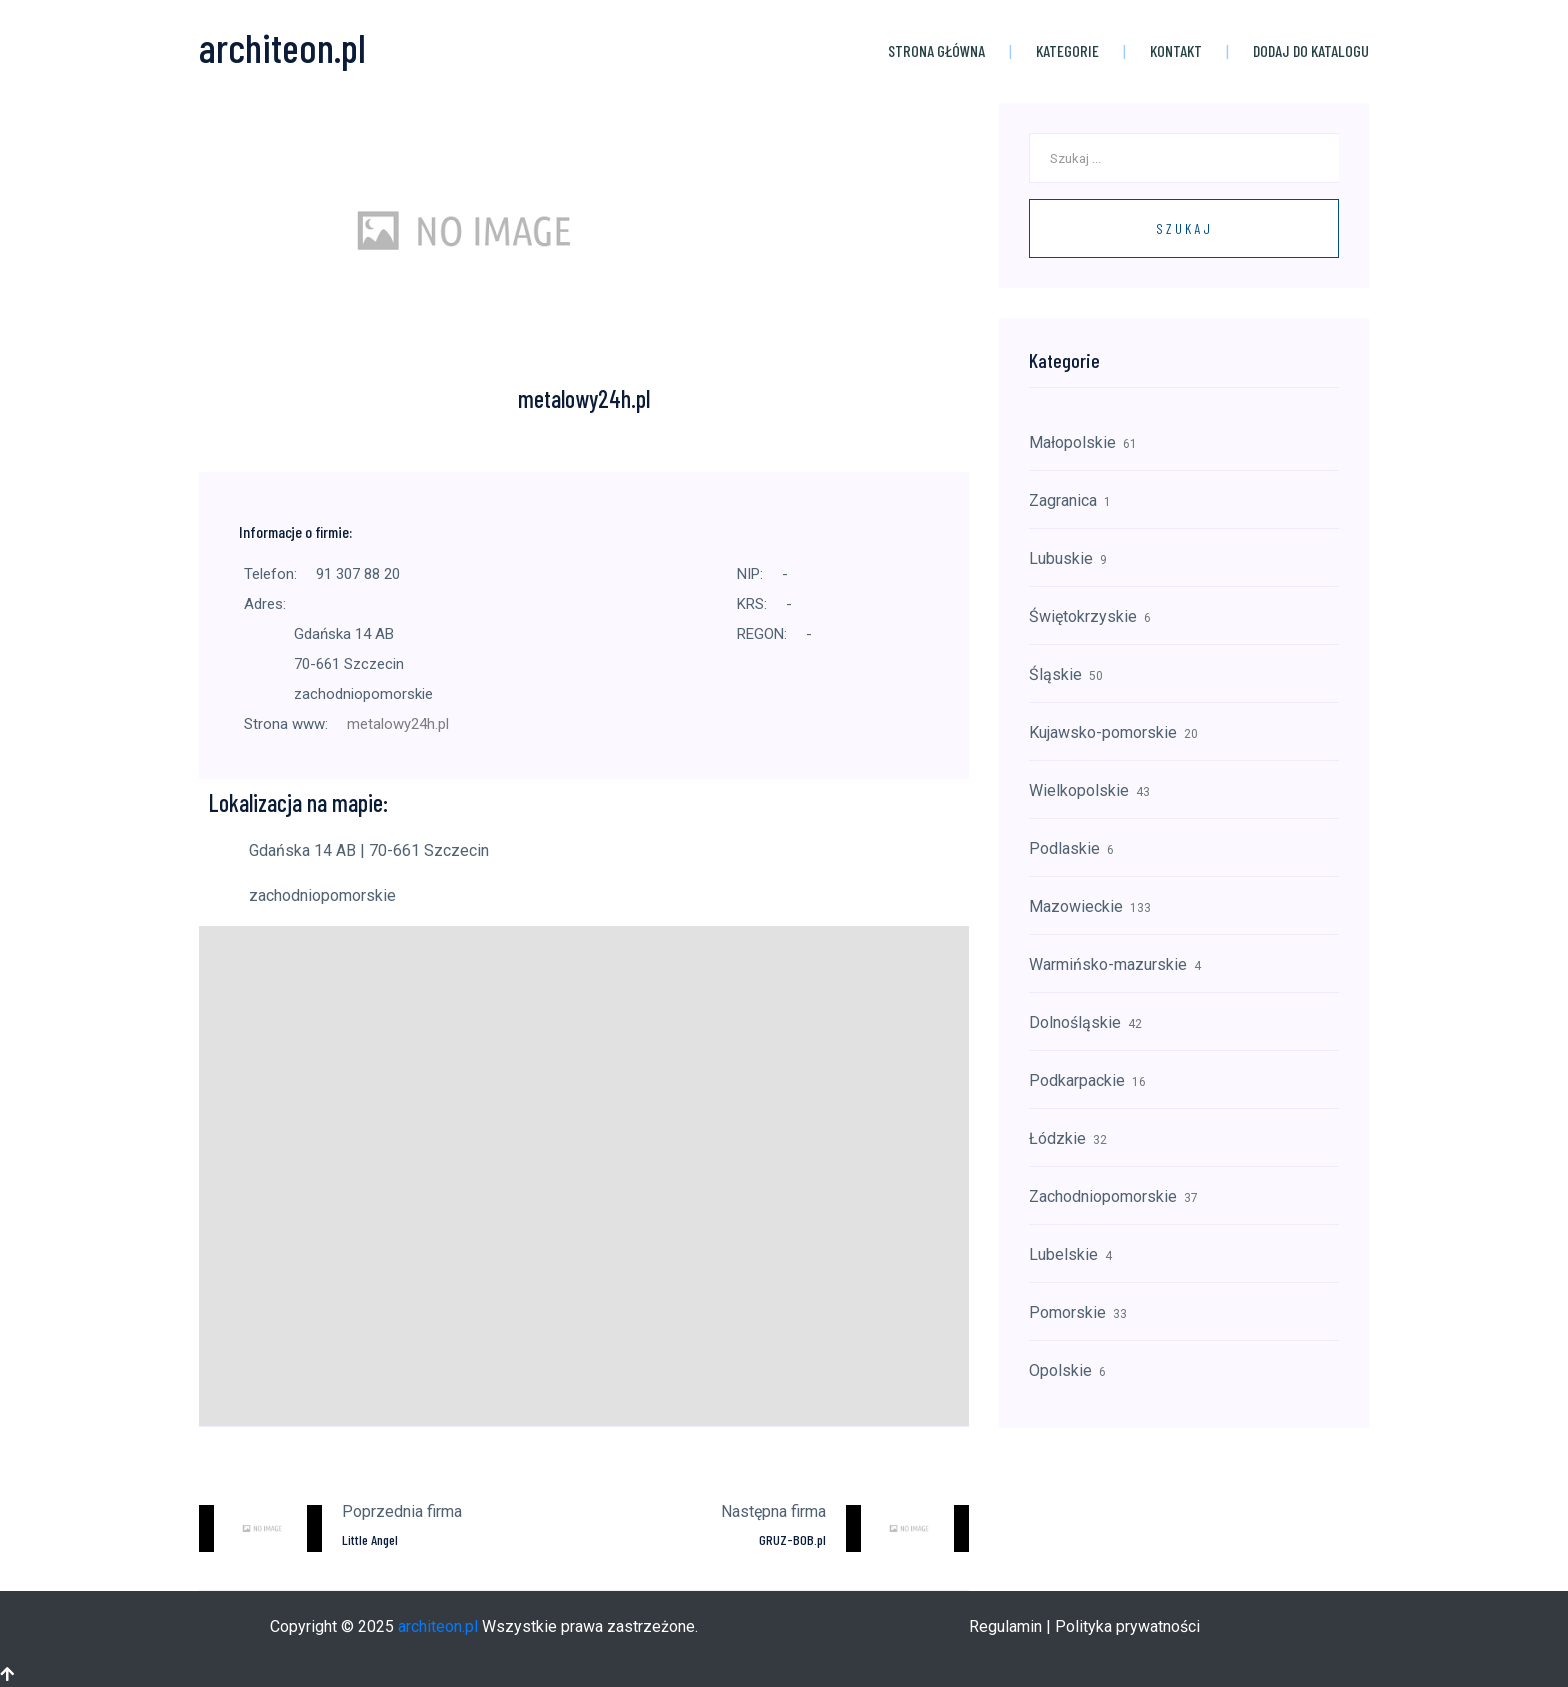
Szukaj (1184, 228)
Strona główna (936, 50)
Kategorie (1067, 50)
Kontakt (1176, 50)
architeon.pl (438, 1626)
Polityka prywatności (1127, 1626)
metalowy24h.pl (398, 724)
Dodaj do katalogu (1311, 50)
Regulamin (1005, 1626)
